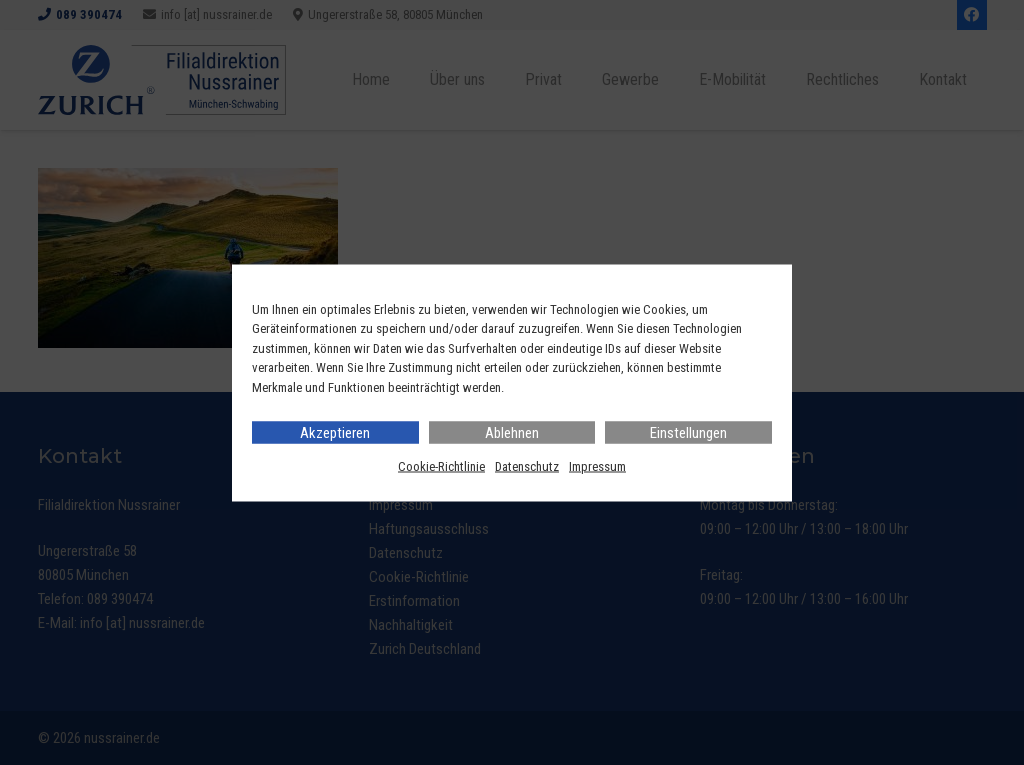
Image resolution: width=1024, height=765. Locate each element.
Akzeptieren (335, 433)
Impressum (597, 466)
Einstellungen (688, 433)
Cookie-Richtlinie (441, 466)
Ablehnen (512, 433)
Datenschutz (527, 466)
